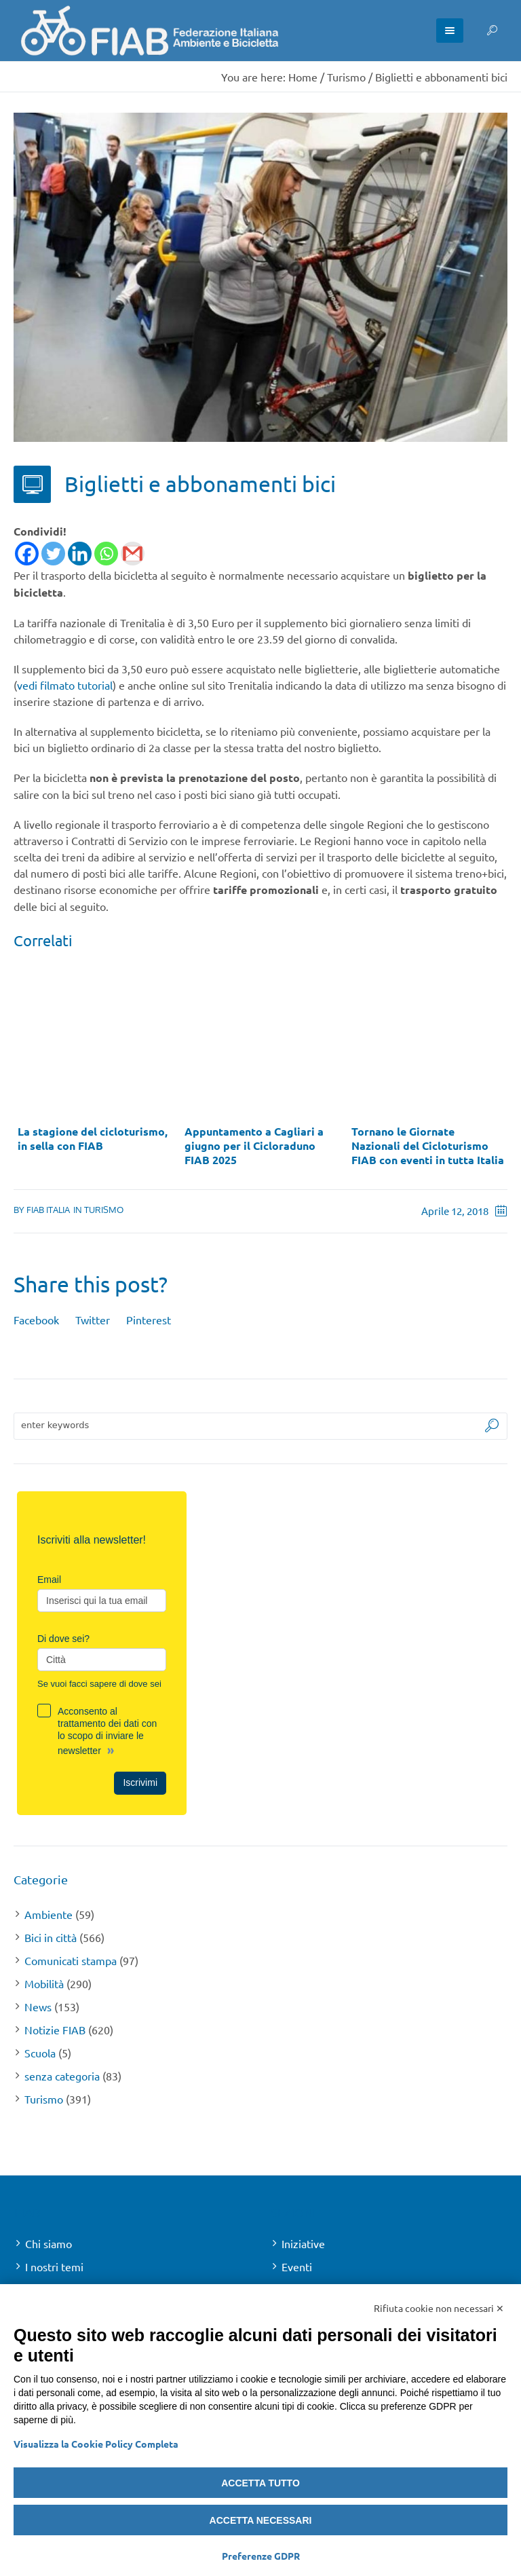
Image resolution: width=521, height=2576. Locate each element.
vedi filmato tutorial (65, 685)
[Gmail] (132, 553)
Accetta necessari (261, 2520)
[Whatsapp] (106, 553)
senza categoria (62, 2076)
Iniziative (303, 2243)
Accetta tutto (260, 2483)
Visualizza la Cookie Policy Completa (96, 2444)
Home (302, 76)
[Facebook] (27, 553)
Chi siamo (48, 2243)
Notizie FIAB (54, 2029)
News (38, 2006)
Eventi (297, 2266)
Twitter (92, 1319)
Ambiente (48, 1914)
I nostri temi (54, 2266)
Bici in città (50, 1937)
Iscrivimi (140, 1782)
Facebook (36, 1319)
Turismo (346, 76)
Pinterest (148, 1319)
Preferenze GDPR (261, 2556)
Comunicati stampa (70, 1960)
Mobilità (44, 1983)
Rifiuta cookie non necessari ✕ (439, 2308)
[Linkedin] (80, 553)
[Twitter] (53, 553)
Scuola (40, 2052)
